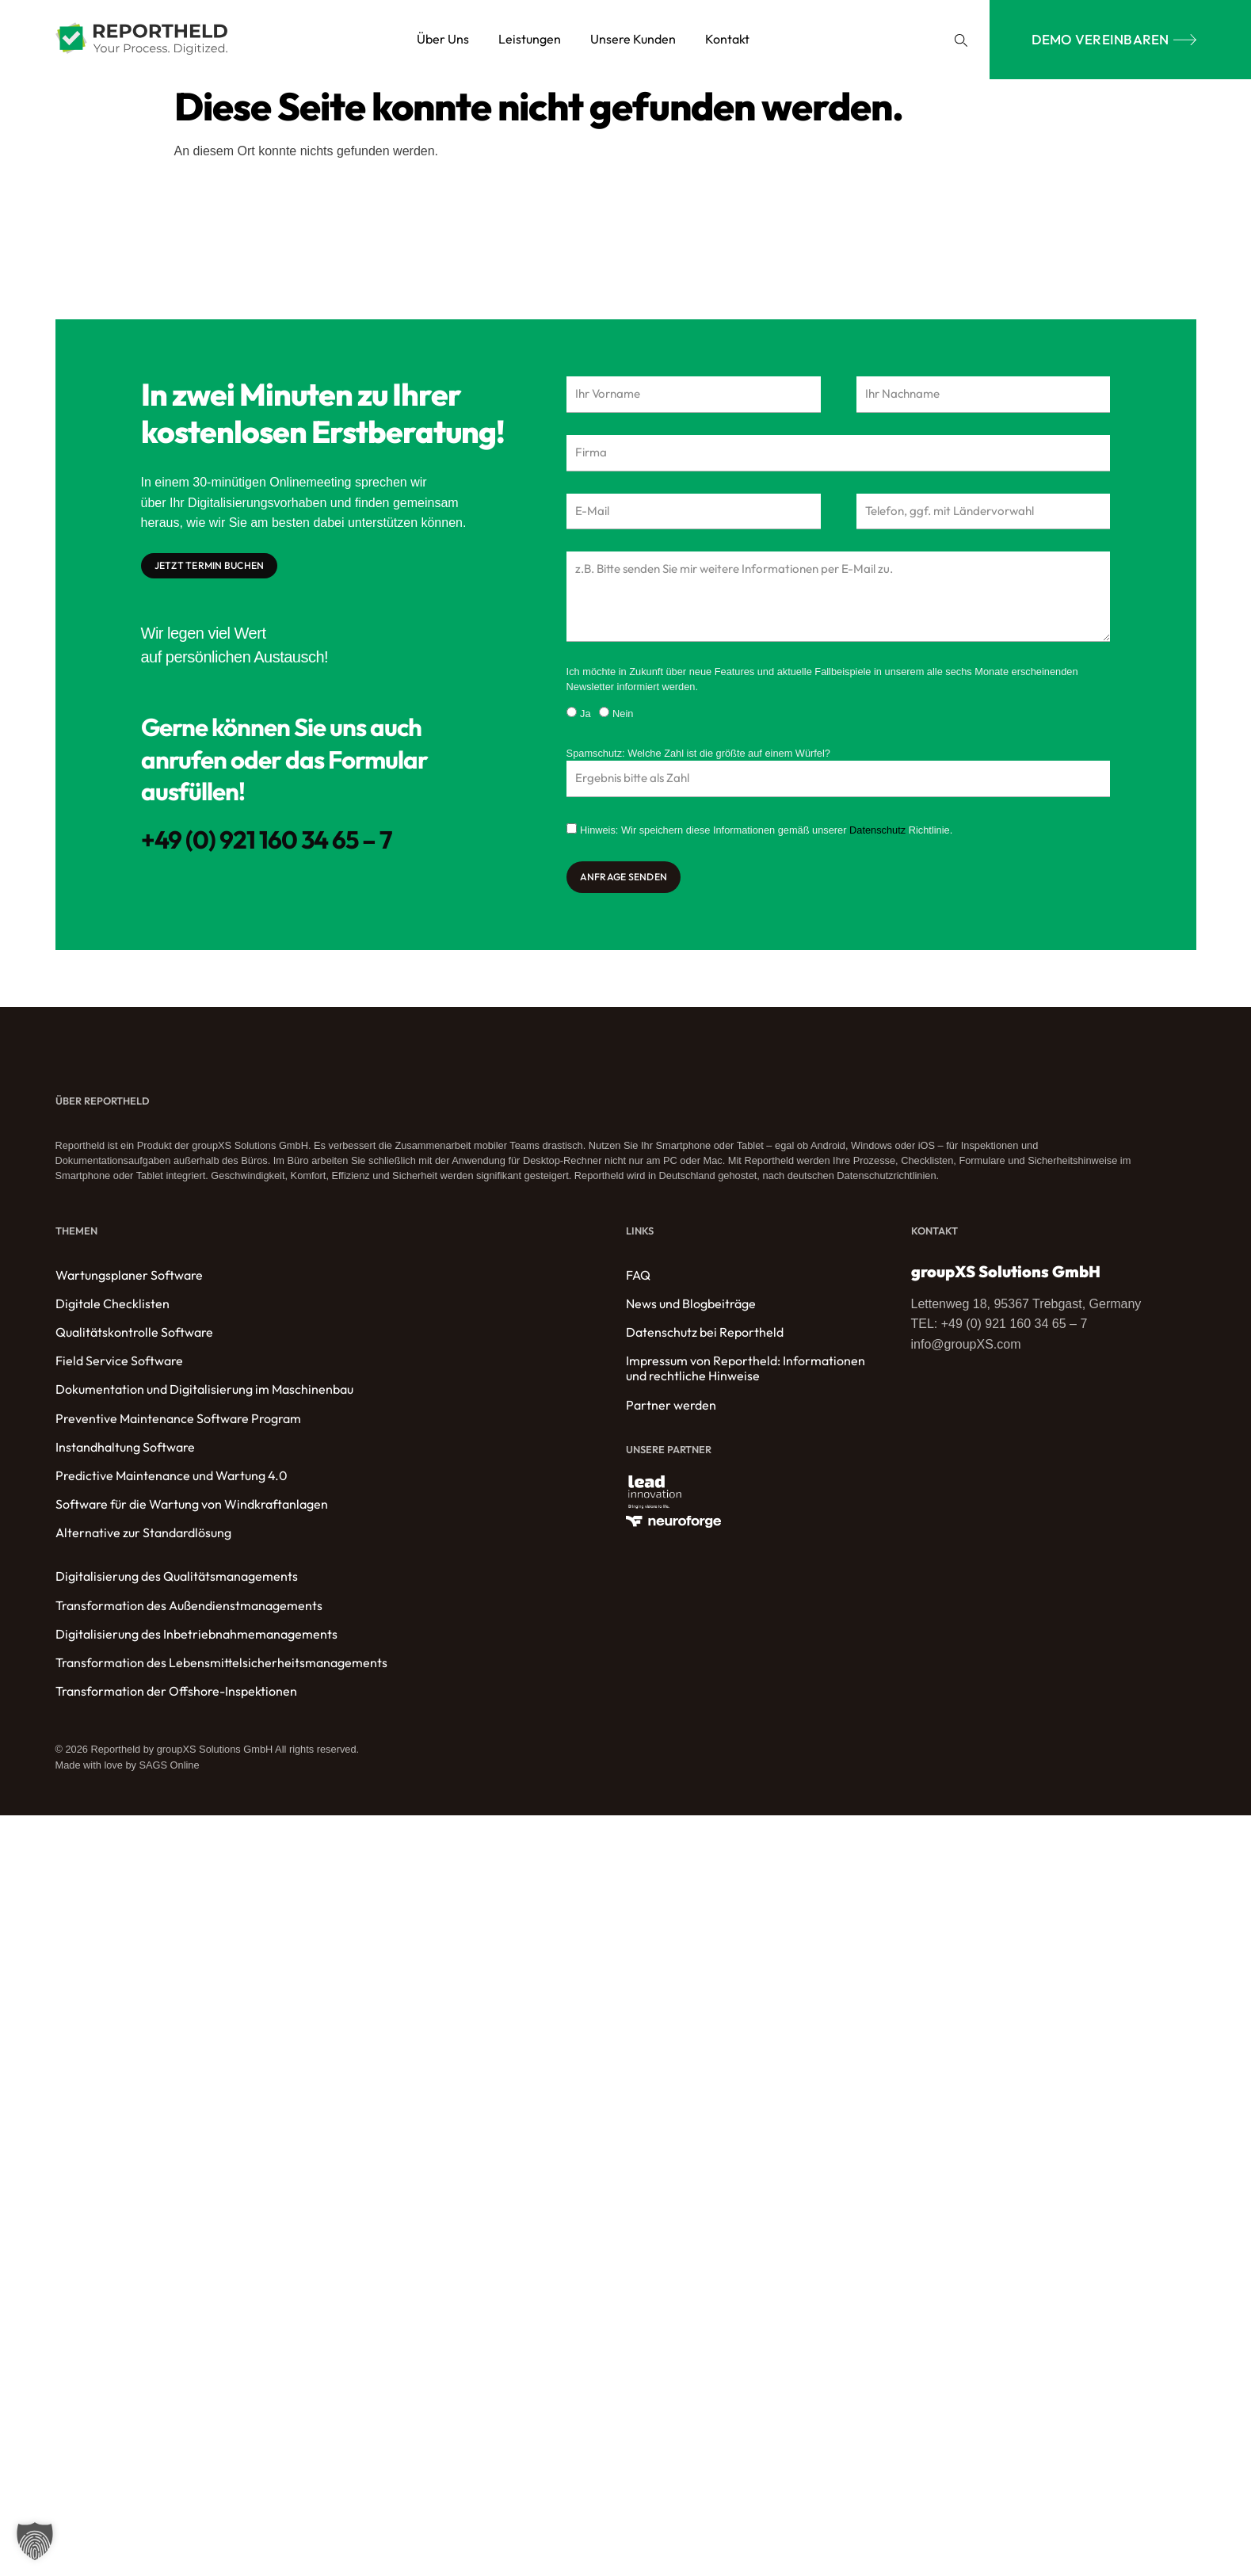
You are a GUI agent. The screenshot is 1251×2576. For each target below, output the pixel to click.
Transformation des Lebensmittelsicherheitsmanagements (221, 1671)
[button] (961, 40)
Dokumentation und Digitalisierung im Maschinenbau (204, 1398)
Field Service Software (119, 1369)
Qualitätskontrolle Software (134, 1341)
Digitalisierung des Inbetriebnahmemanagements (196, 1643)
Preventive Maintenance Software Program (178, 1426)
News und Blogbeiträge (691, 1312)
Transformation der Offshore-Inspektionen (176, 1700)
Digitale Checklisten (112, 1312)
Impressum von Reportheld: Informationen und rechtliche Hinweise (745, 1377)
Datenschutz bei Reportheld (705, 1341)
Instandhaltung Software (125, 1456)
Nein (622, 721)
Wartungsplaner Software (129, 1283)
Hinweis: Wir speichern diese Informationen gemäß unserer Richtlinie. (766, 839)
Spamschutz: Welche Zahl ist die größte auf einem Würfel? (698, 760)
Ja (585, 721)
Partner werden (671, 1413)
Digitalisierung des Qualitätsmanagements (176, 1585)
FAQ (638, 1283)
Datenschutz (877, 839)
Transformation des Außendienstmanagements (188, 1614)
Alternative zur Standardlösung (143, 1541)
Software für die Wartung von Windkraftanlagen (191, 1513)
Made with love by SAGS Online (127, 1774)
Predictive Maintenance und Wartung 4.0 (171, 1484)
